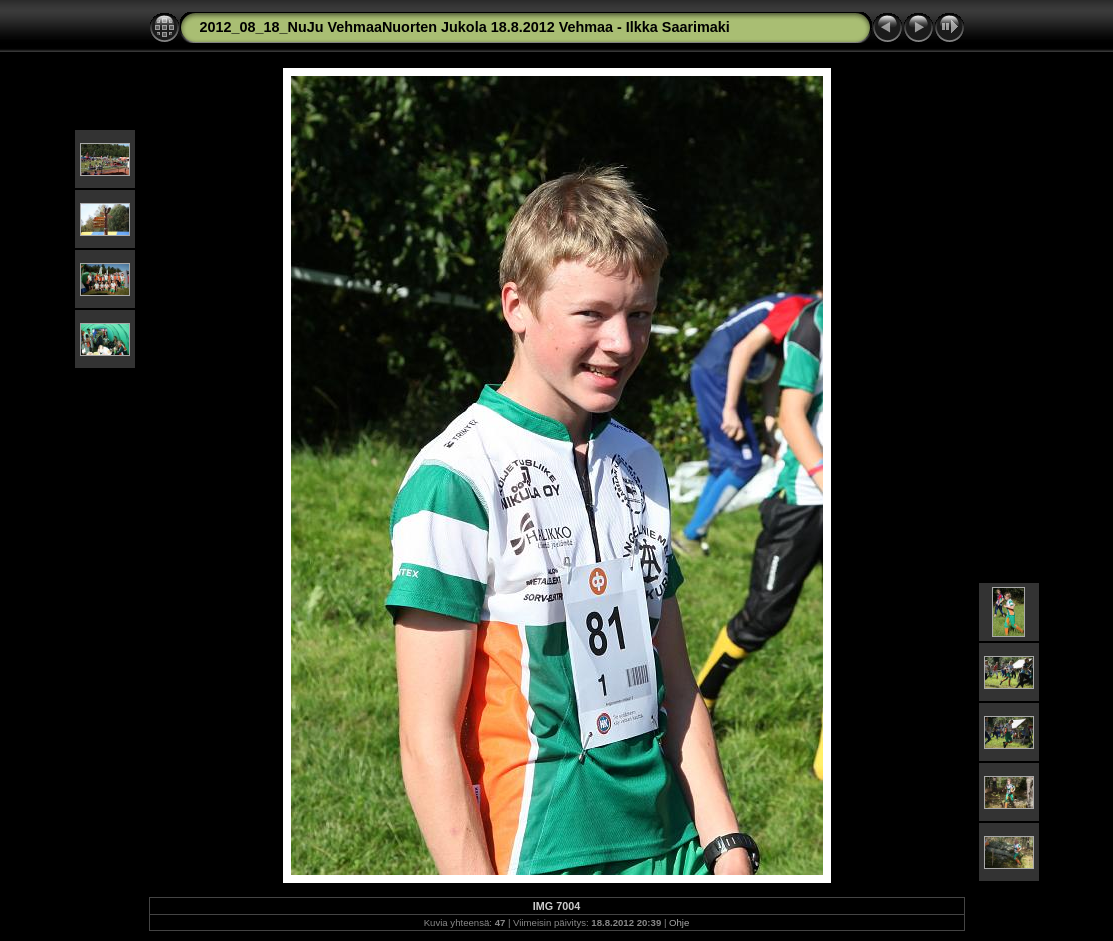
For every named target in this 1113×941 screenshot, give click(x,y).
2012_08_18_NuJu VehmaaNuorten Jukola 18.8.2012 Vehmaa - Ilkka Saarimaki (465, 27)
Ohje (679, 922)
